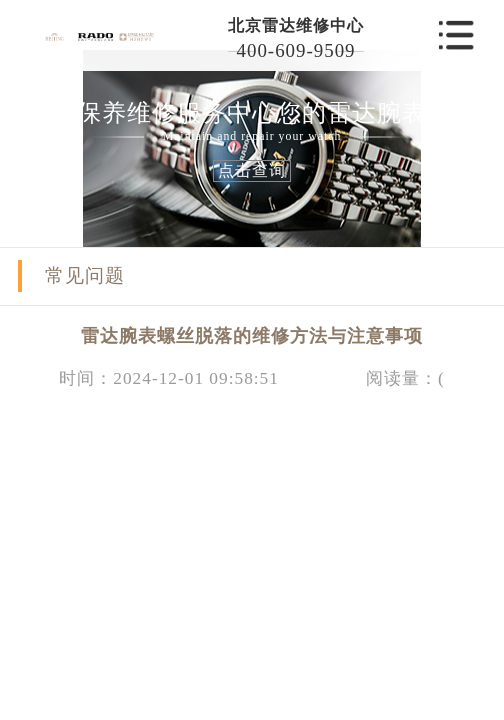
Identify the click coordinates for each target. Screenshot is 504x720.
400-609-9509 (296, 50)
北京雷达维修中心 (296, 25)
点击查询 (252, 170)
